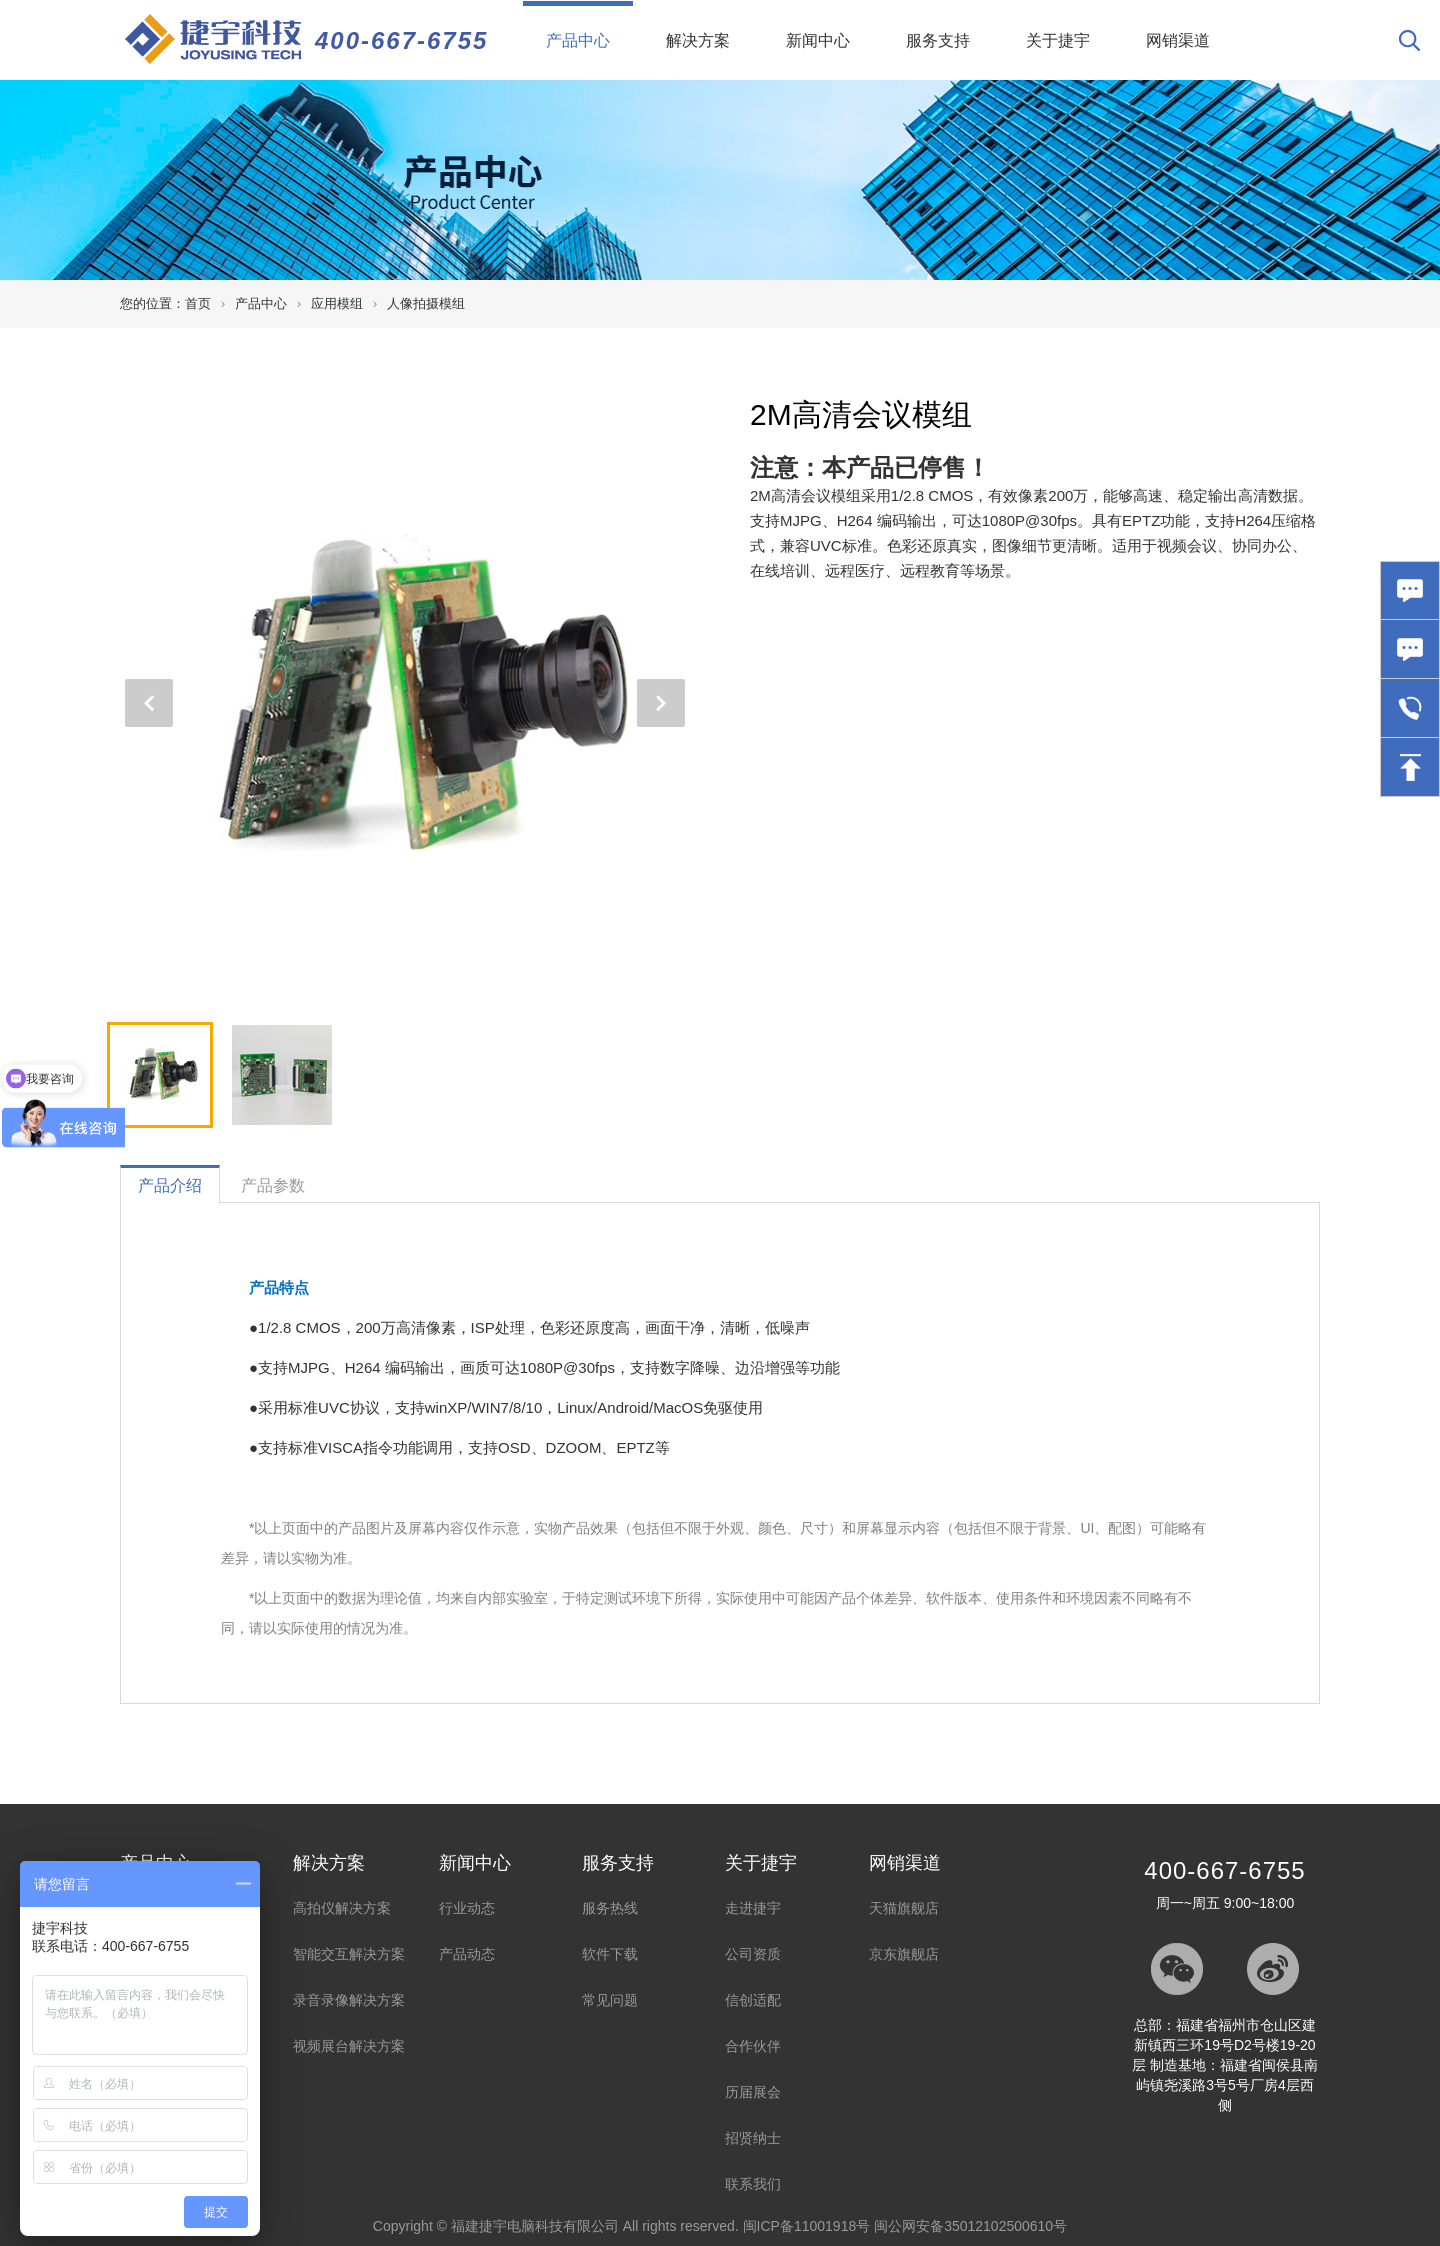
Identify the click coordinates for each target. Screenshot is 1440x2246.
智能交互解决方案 (349, 1954)
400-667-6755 (401, 40)
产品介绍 (170, 1185)
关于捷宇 (1058, 40)
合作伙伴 (753, 2046)
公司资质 (753, 1954)
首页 (198, 303)
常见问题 (610, 2000)
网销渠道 (1178, 40)
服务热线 (610, 1908)
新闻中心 (818, 40)
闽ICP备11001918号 (807, 2226)
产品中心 (589, 25)
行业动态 (467, 1908)
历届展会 (753, 2092)
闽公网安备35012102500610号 (970, 2226)
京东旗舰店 (904, 1954)
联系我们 (753, 2184)
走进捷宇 (753, 1908)
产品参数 (273, 1185)
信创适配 (753, 2000)
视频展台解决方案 (349, 2046)
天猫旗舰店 (904, 1908)
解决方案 (698, 40)
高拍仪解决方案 (342, 1908)
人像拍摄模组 (426, 303)
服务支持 (938, 40)
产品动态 (467, 1954)
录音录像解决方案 (349, 2000)
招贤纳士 (753, 2138)
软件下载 (610, 1954)
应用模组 (337, 303)
